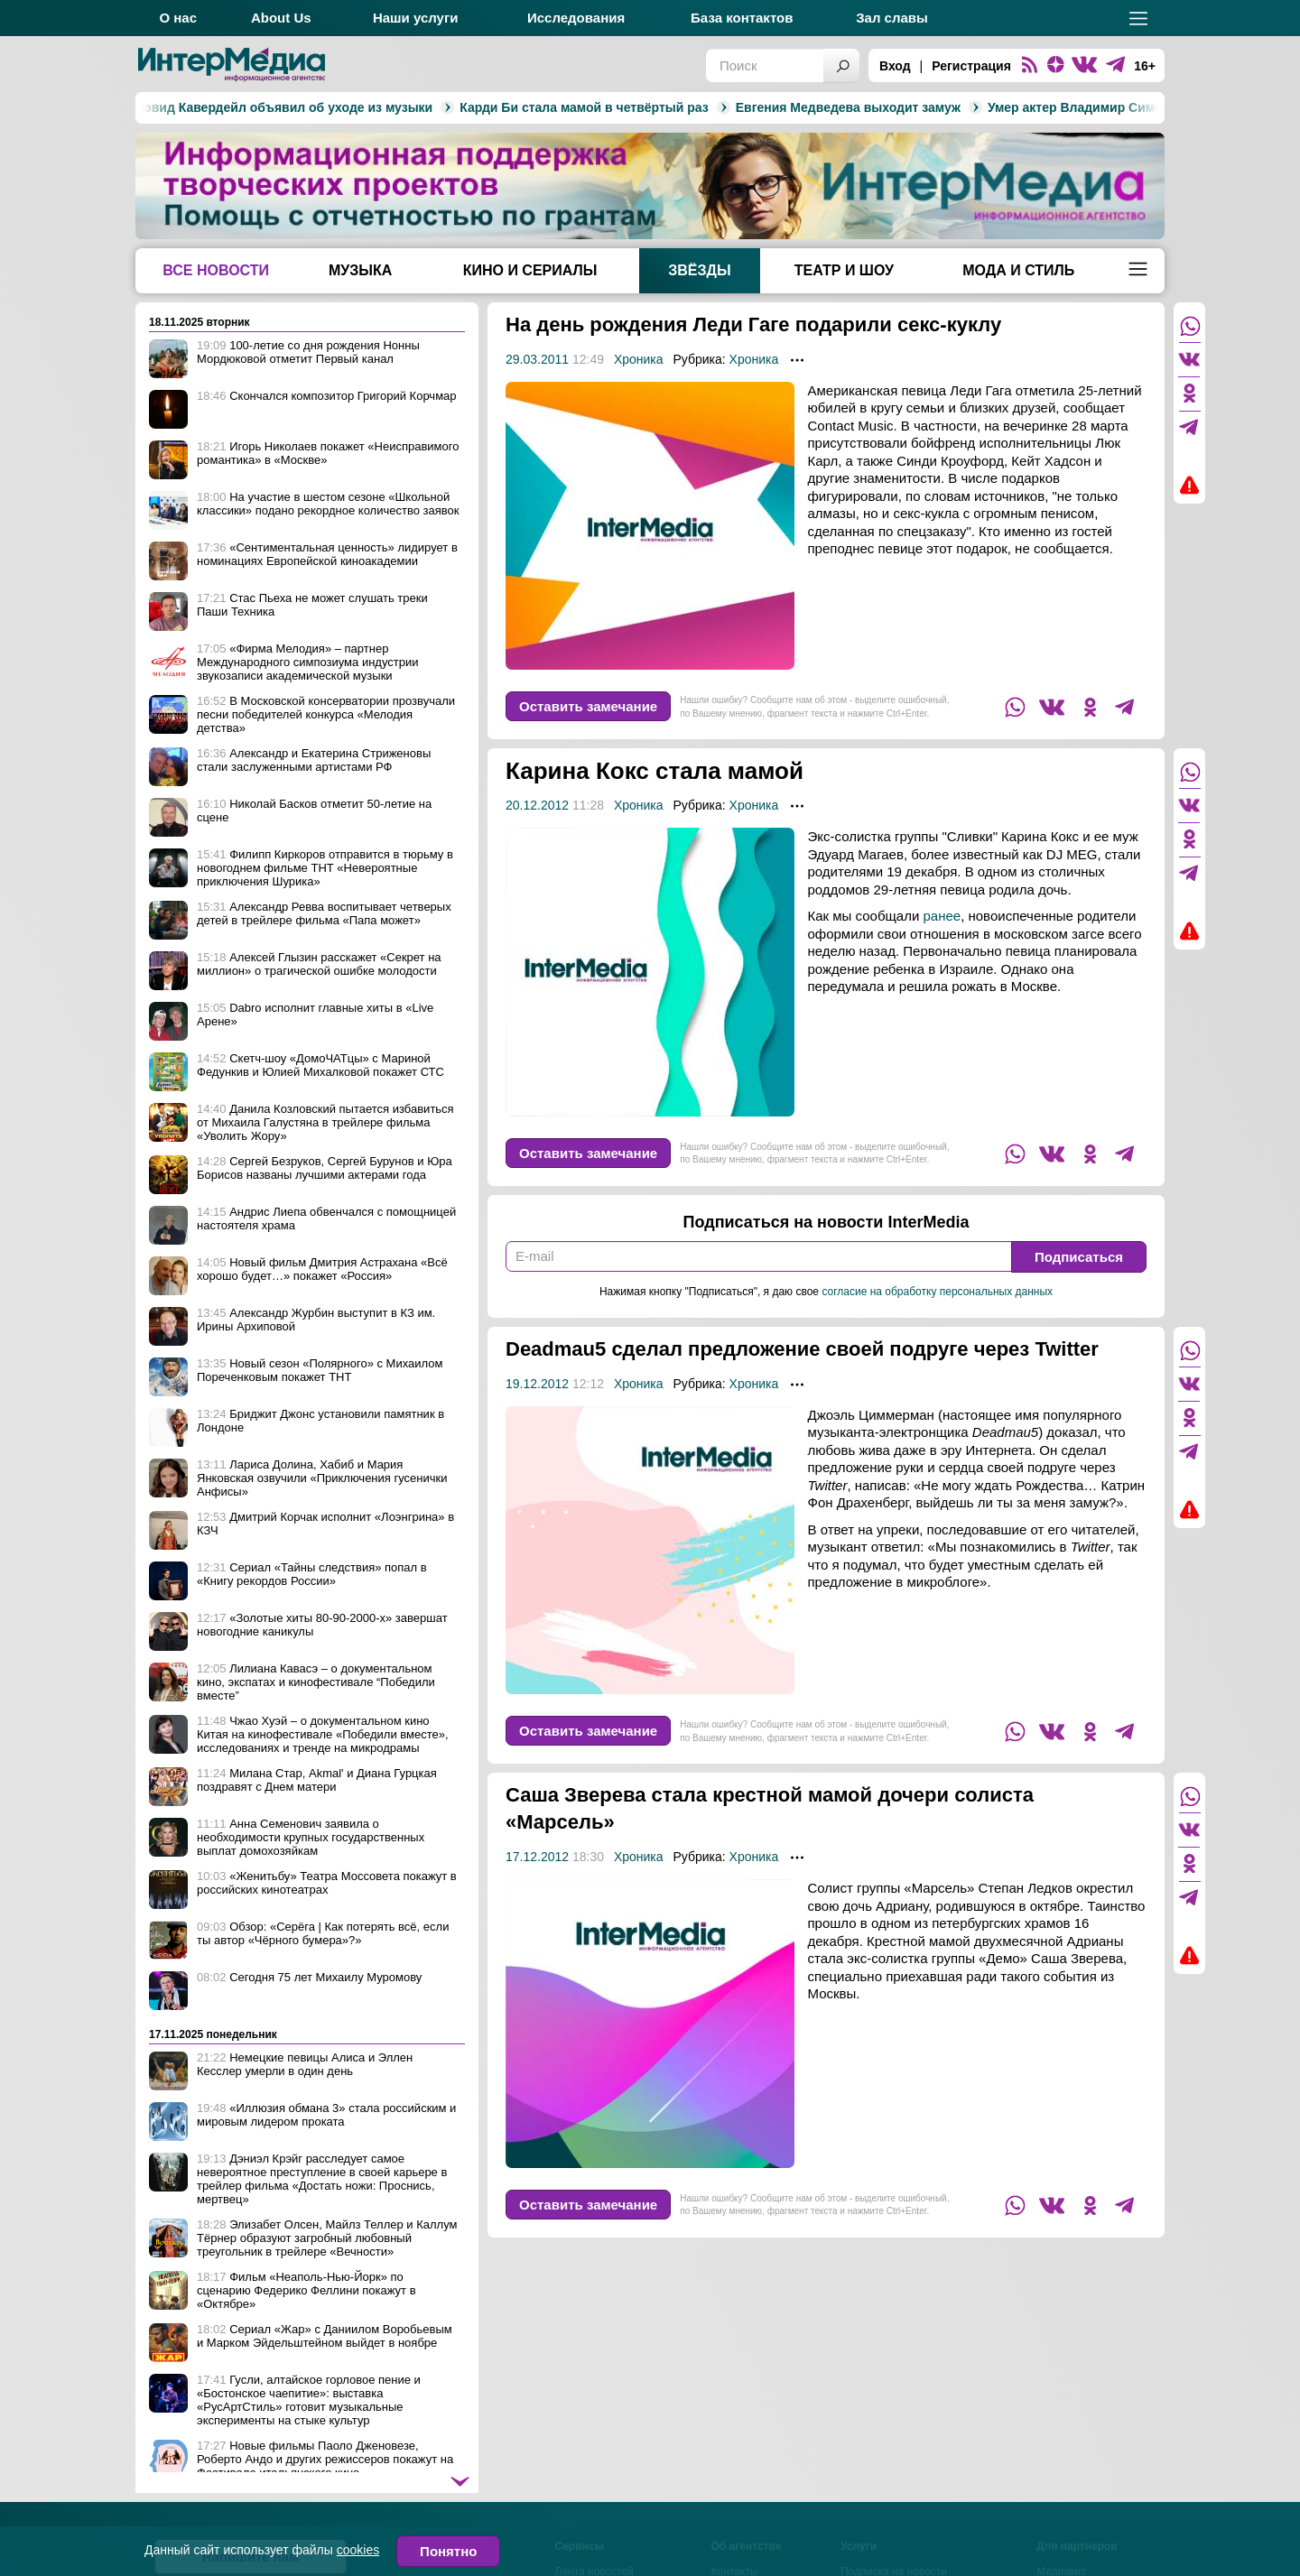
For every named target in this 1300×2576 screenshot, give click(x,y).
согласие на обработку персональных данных (937, 1291)
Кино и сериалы (530, 270)
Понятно (448, 2551)
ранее (942, 915)
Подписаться (1079, 1257)
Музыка (360, 270)
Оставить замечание (588, 706)
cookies (358, 2550)
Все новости (215, 270)
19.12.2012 (537, 1411)
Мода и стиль (1018, 270)
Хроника (639, 359)
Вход (895, 66)
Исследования (576, 17)
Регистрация (971, 66)
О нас (178, 17)
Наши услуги (416, 17)
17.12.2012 (537, 1883)
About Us (281, 17)
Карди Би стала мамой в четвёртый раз (400, 107)
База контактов (742, 17)
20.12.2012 (537, 805)
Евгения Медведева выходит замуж (664, 107)
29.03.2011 (537, 359)
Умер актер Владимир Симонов (903, 107)
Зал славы (892, 17)
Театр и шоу (844, 270)
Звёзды (699, 270)
